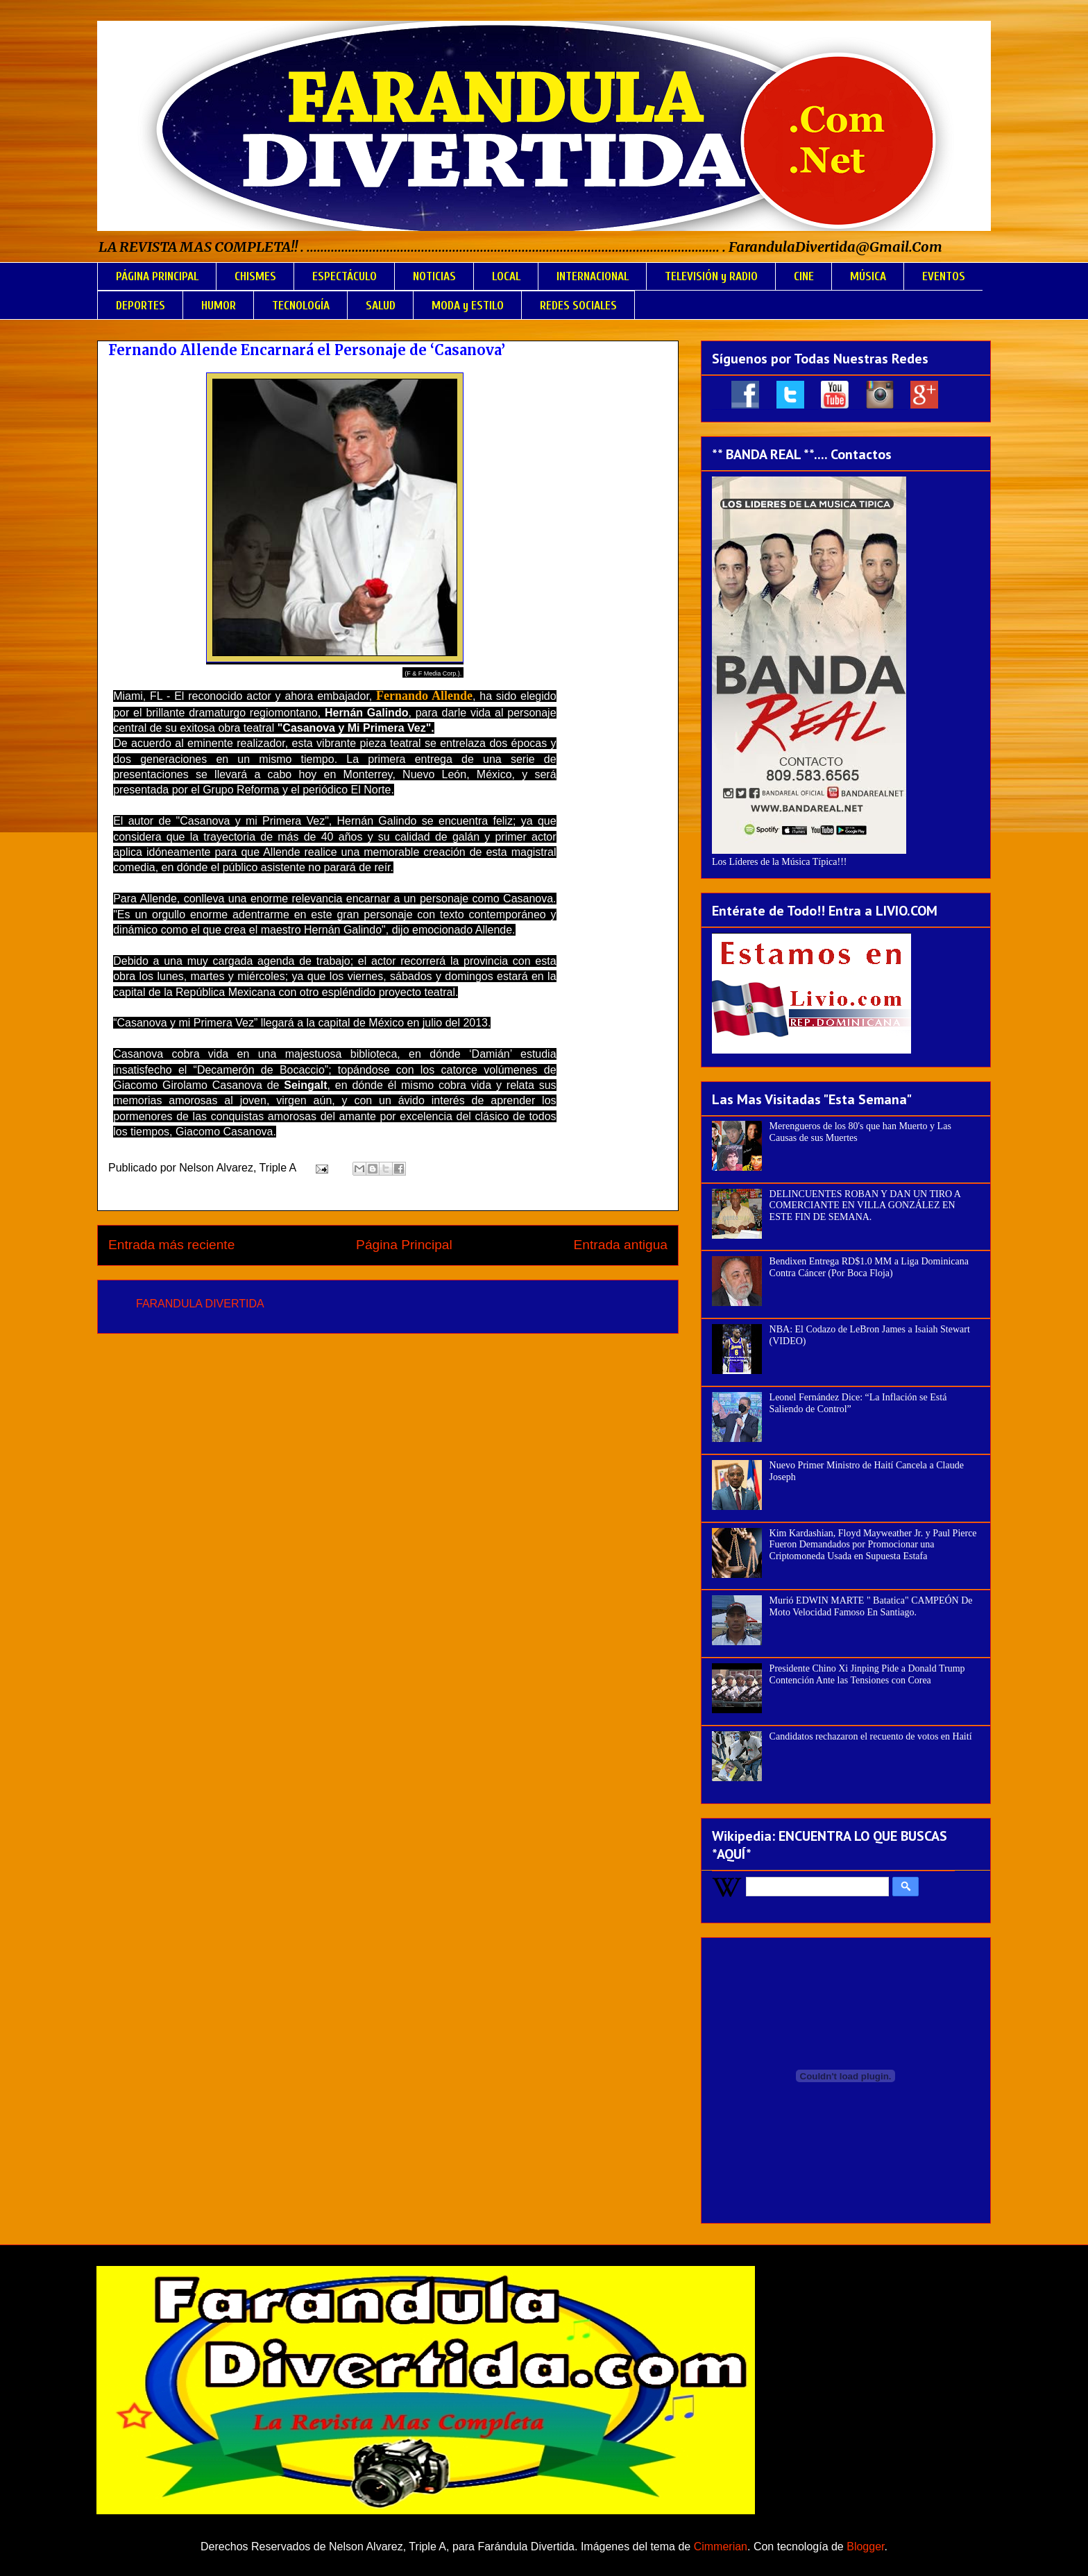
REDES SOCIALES (578, 305)
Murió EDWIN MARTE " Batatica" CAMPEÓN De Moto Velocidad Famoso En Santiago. (871, 1606)
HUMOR (218, 305)
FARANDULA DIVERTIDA (200, 1304)
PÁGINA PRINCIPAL (157, 276)
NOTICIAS (434, 276)
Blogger (865, 2546)
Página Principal (404, 1244)
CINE (804, 276)
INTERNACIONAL (592, 276)
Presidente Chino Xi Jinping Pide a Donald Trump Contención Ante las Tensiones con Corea (867, 1674)
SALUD (381, 305)
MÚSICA (868, 276)
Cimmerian (720, 2546)
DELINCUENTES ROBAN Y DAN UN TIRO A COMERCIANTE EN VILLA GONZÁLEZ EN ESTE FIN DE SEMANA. (865, 1206)
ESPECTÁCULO (344, 276)
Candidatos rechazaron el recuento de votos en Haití (871, 1736)
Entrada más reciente (171, 1244)
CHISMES (255, 276)
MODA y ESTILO (468, 305)
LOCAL (506, 276)
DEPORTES (140, 305)
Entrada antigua (621, 1244)
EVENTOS (943, 276)
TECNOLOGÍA (301, 305)
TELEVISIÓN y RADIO (711, 276)
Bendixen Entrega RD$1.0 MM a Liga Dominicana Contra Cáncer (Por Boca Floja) (869, 1267)
